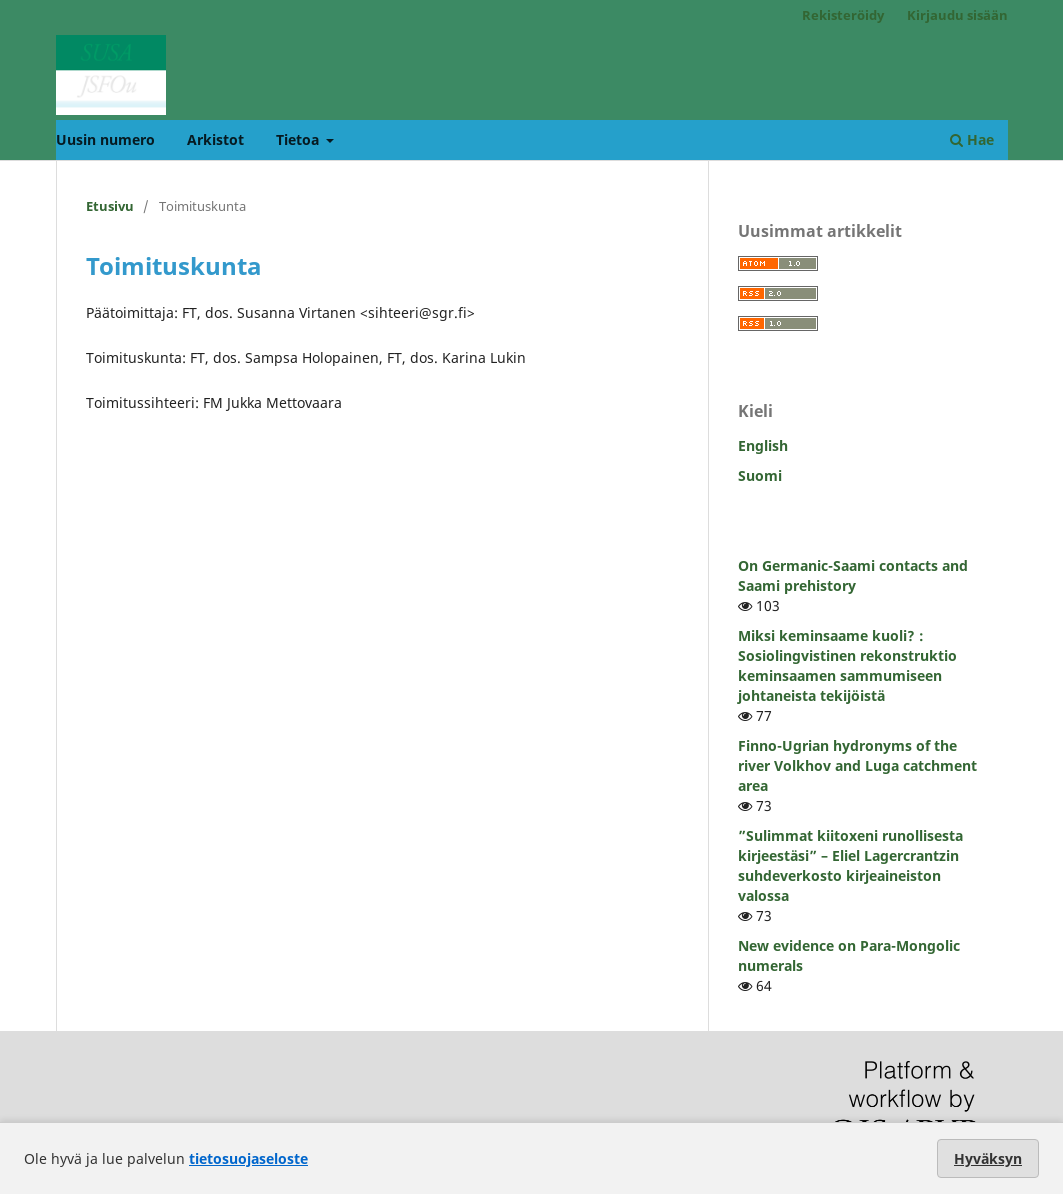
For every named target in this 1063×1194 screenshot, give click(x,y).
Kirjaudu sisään (957, 15)
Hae (972, 139)
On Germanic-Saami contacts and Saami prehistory (853, 575)
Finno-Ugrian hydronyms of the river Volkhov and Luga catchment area (857, 765)
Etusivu (110, 206)
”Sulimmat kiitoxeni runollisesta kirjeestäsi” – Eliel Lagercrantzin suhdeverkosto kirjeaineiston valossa (850, 865)
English (763, 445)
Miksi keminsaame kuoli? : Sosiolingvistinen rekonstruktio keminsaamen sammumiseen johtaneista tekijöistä (847, 665)
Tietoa (299, 139)
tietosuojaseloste (248, 1158)
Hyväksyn (988, 1158)
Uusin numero (105, 139)
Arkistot (215, 139)
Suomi (760, 475)
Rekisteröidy (843, 15)
